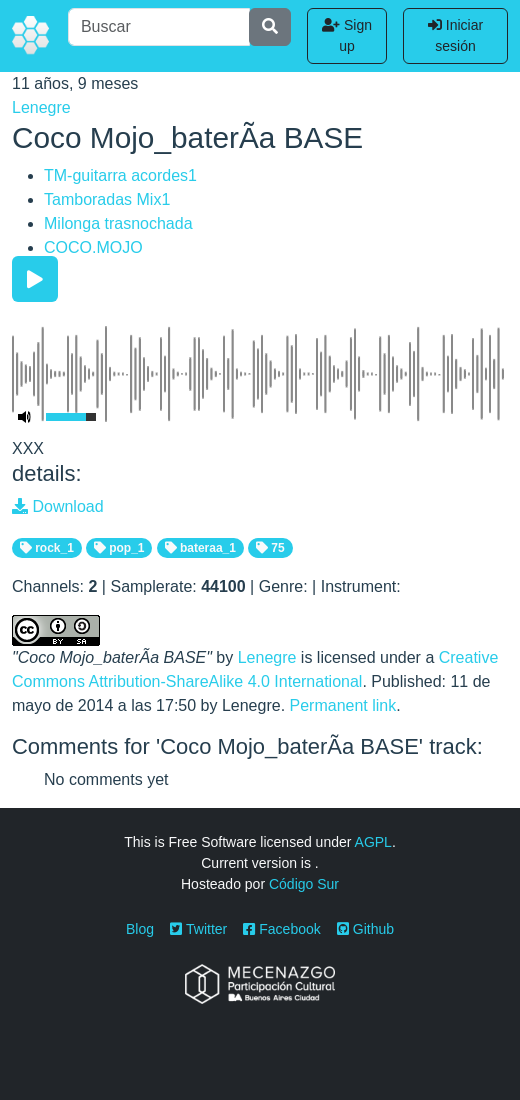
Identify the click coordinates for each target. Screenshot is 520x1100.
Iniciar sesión (455, 35)
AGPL (373, 842)
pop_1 (119, 548)
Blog (140, 929)
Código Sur (304, 884)
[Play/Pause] (35, 279)
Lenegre (41, 107)
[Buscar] (159, 27)
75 (270, 548)
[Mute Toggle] (25, 417)
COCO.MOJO (93, 247)
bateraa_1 (200, 548)
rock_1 (47, 548)
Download (58, 506)
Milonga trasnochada (118, 223)
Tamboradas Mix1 (107, 199)
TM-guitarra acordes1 (120, 175)
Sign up (347, 35)
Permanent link (343, 705)
